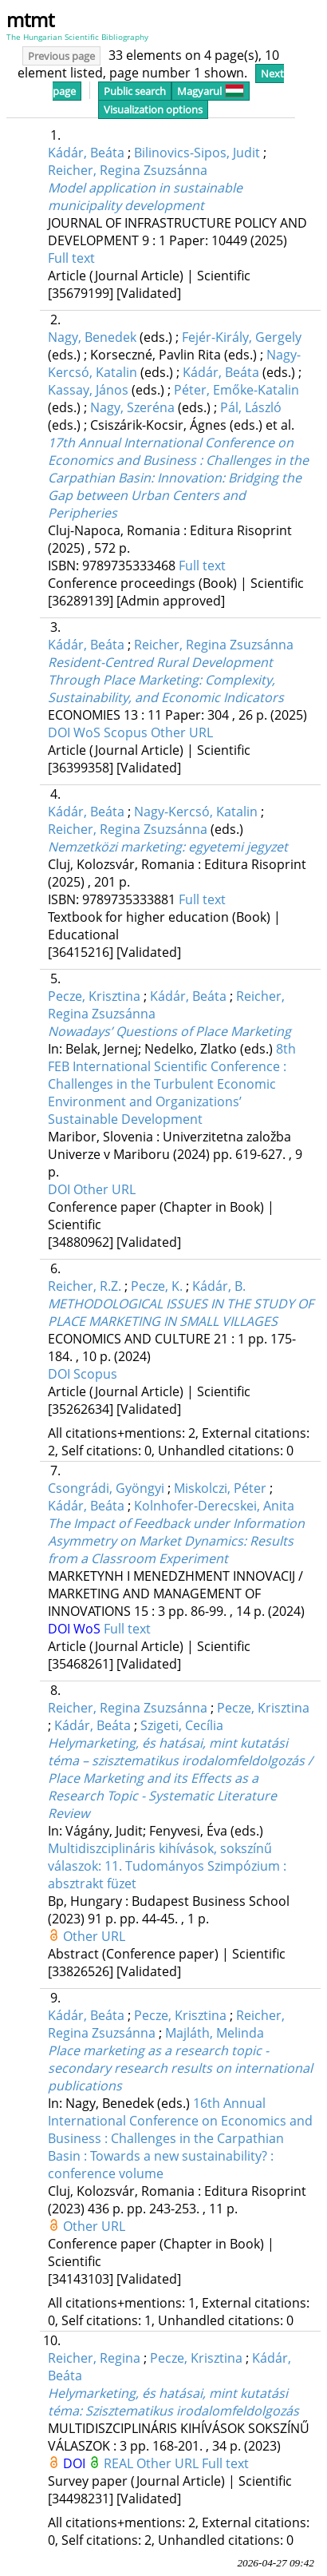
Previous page (61, 56)
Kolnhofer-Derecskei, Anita (214, 1505)
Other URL (182, 732)
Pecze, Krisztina (94, 996)
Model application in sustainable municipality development (145, 196)
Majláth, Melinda (214, 2033)
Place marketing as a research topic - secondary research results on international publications (180, 2068)
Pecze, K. (157, 1286)
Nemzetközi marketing (168, 846)
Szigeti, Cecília (181, 1725)
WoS (88, 732)
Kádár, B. (219, 1286)
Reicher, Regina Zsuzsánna (127, 170)
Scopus (127, 732)
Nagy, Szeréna (132, 407)
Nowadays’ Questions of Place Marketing (169, 1031)
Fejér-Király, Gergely (241, 337)
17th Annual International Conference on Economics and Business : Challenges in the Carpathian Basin (178, 478)
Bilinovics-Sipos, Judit (197, 152)
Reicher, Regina (94, 2358)
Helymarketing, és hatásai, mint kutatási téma (173, 2401)
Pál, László (251, 407)
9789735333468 (130, 565)
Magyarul (210, 91)
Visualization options (153, 109)
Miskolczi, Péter (220, 1488)
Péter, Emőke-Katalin (236, 390)
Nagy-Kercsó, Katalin (196, 811)
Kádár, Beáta (86, 152)
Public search (135, 91)
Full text (71, 258)
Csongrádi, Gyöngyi (106, 1488)
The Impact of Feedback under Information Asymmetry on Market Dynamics (176, 1540)
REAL (120, 2463)
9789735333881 (130, 899)
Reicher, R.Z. (84, 1286)
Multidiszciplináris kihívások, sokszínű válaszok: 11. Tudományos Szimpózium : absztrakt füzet (167, 1866)
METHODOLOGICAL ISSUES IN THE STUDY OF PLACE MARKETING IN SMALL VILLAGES (180, 1312)
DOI (60, 732)
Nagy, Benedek (92, 337)
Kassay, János (88, 390)
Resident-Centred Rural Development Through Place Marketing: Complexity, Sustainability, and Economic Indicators (166, 679)
